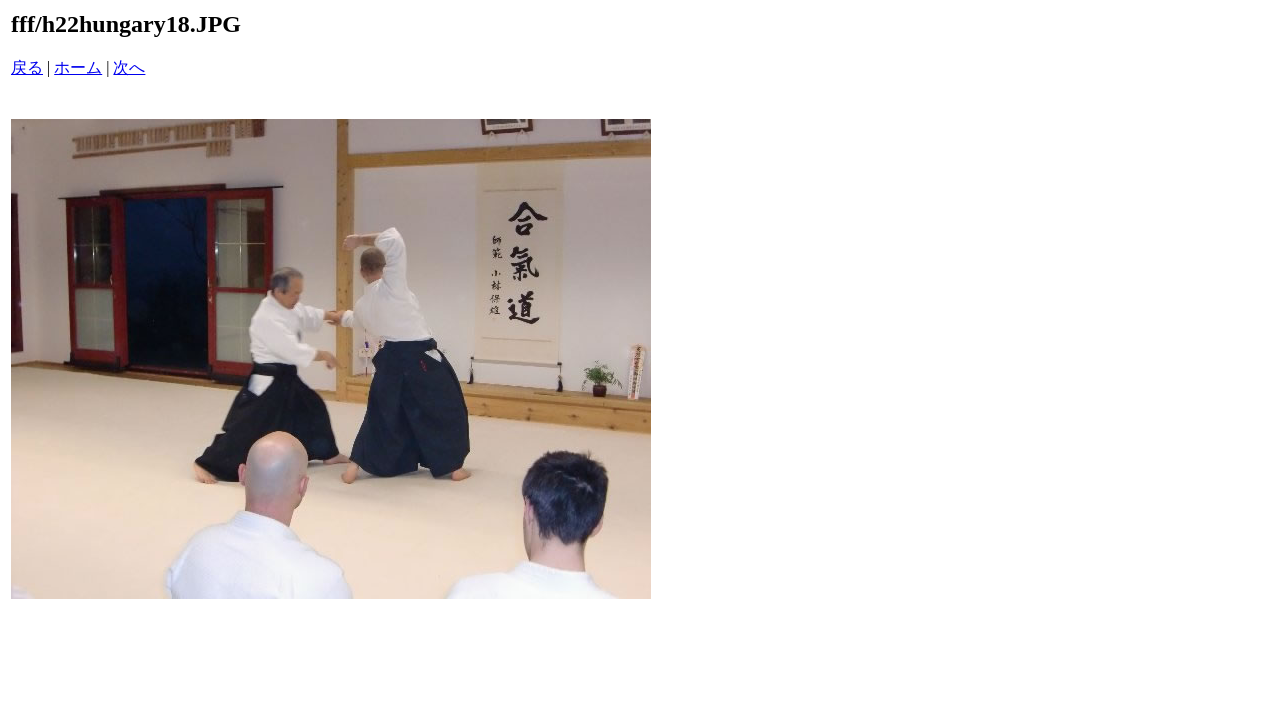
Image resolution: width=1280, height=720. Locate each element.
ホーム (78, 67)
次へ (129, 67)
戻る (27, 67)
